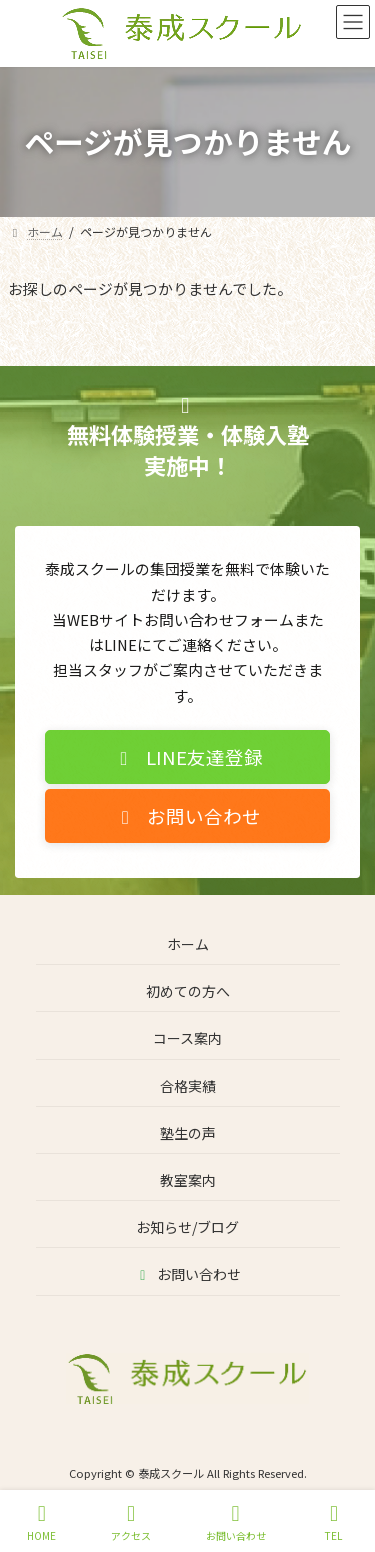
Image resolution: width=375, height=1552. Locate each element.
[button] (187, 766)
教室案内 (188, 1180)
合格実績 (188, 1085)
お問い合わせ (187, 1274)
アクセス (131, 1522)
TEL (334, 1522)
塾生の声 (188, 1132)
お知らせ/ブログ (187, 1227)
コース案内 (187, 1038)
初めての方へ (188, 991)
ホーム (188, 944)
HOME (41, 1522)
